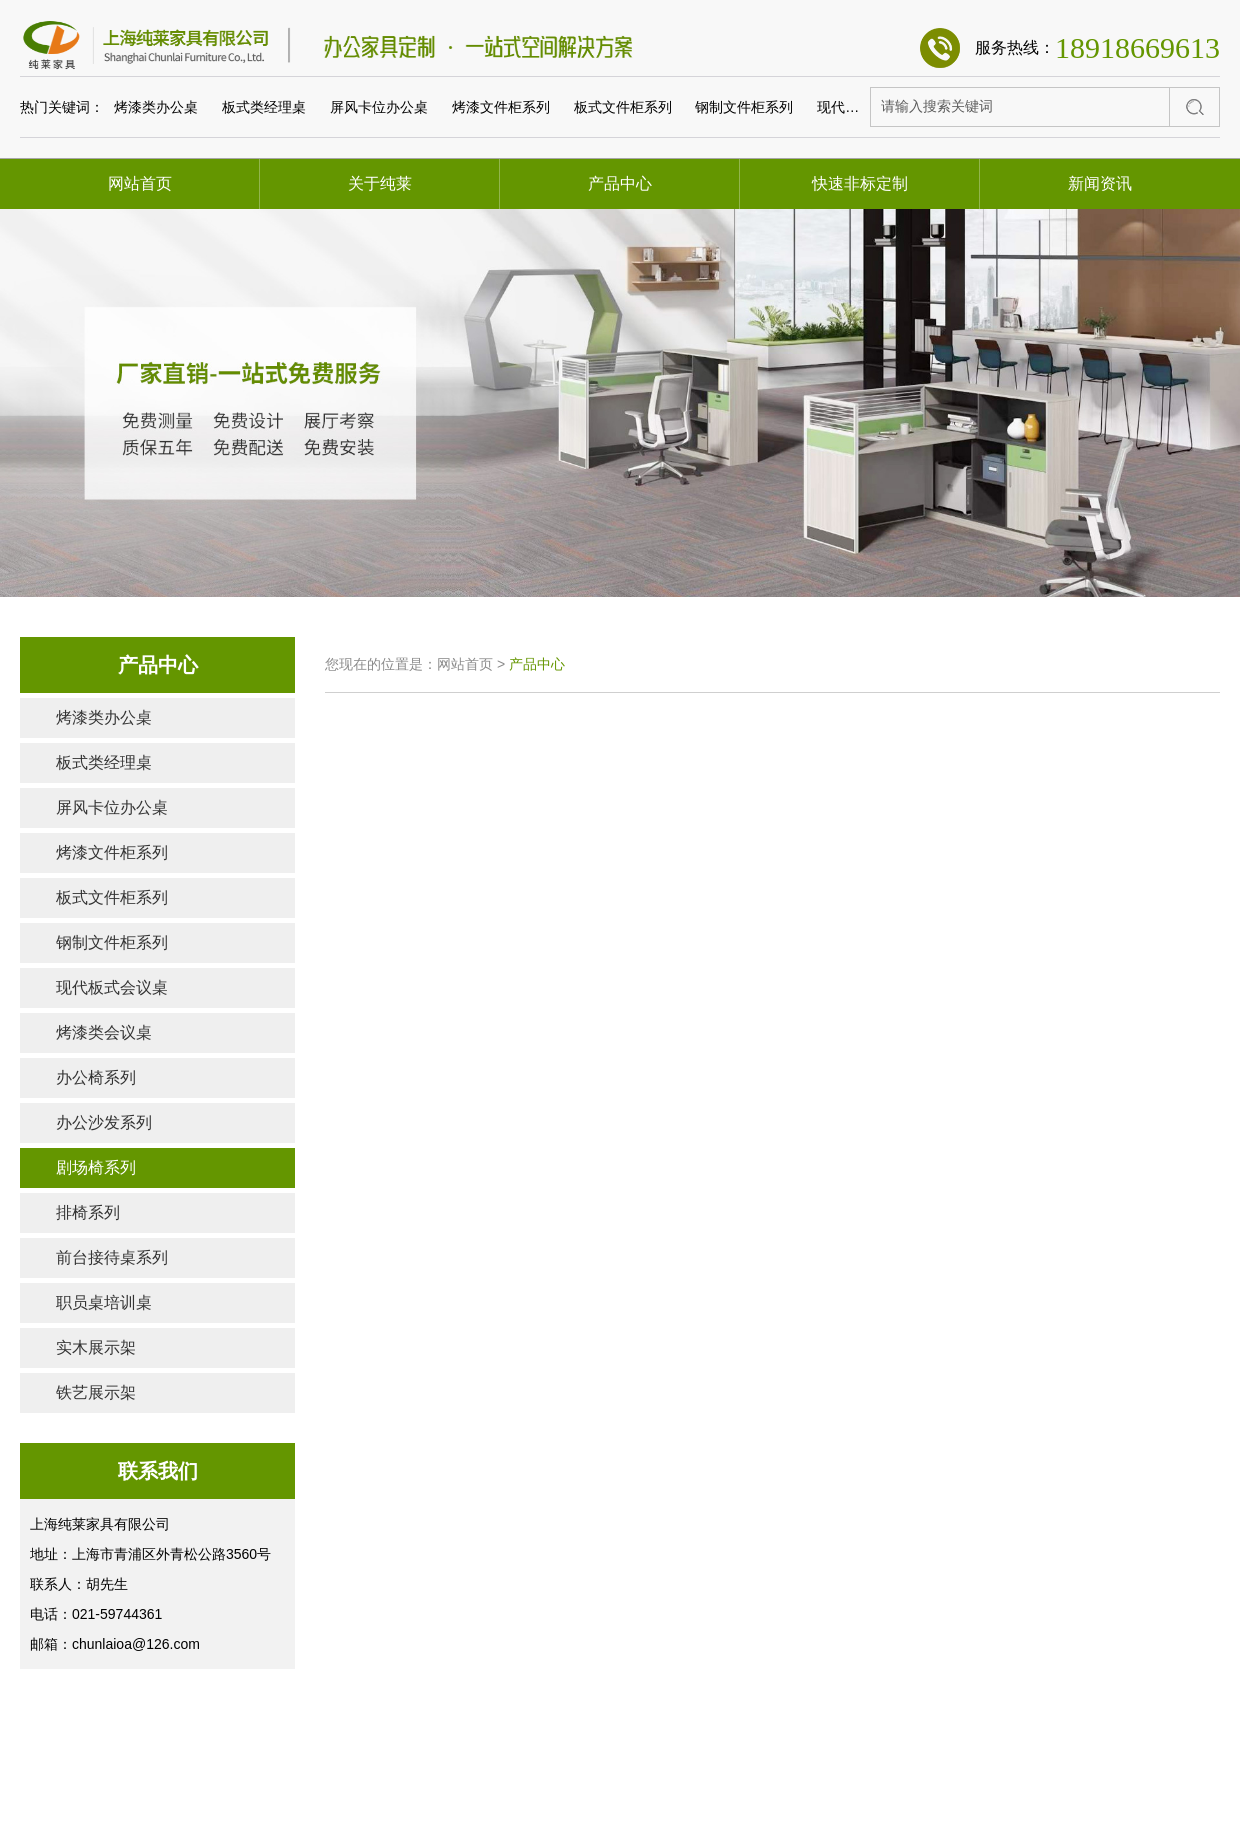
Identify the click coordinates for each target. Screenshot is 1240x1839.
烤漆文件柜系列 (501, 107)
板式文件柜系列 (623, 107)
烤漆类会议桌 (104, 1032)
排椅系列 (88, 1212)
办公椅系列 (96, 1077)
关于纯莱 (380, 183)
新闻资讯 (1100, 183)
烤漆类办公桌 (156, 107)
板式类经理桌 (264, 107)
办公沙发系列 (104, 1122)
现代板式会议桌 (866, 107)
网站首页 (140, 183)
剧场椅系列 (96, 1167)
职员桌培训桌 (104, 1302)
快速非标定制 (860, 183)
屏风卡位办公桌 (379, 107)
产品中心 (620, 183)
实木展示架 (96, 1347)
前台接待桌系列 (112, 1257)
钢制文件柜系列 (744, 107)
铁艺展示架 (96, 1392)
